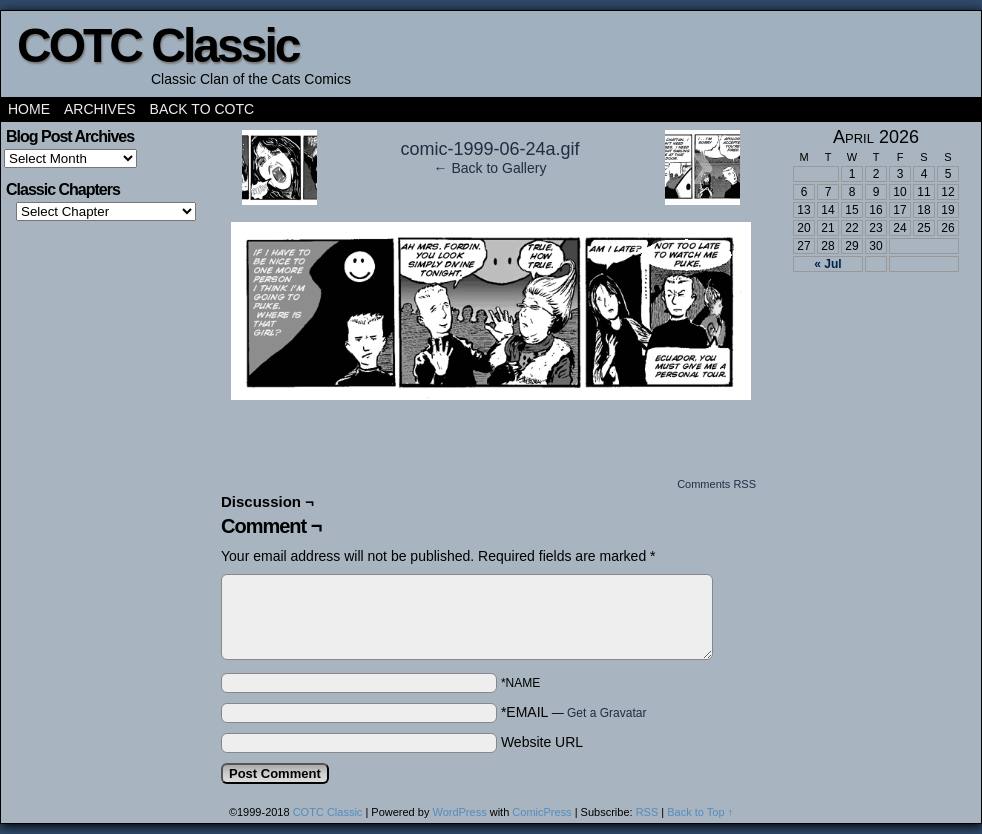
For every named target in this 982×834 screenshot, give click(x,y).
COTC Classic (157, 45)
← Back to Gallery (490, 168)
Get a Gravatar (606, 713)
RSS (647, 812)
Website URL (542, 742)
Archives (100, 109)
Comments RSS (716, 484)
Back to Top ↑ (700, 812)
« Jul (827, 264)
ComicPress (541, 812)
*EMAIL (574, 712)
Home (29, 109)
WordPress (459, 812)
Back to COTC (202, 109)
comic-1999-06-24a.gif (489, 149)
